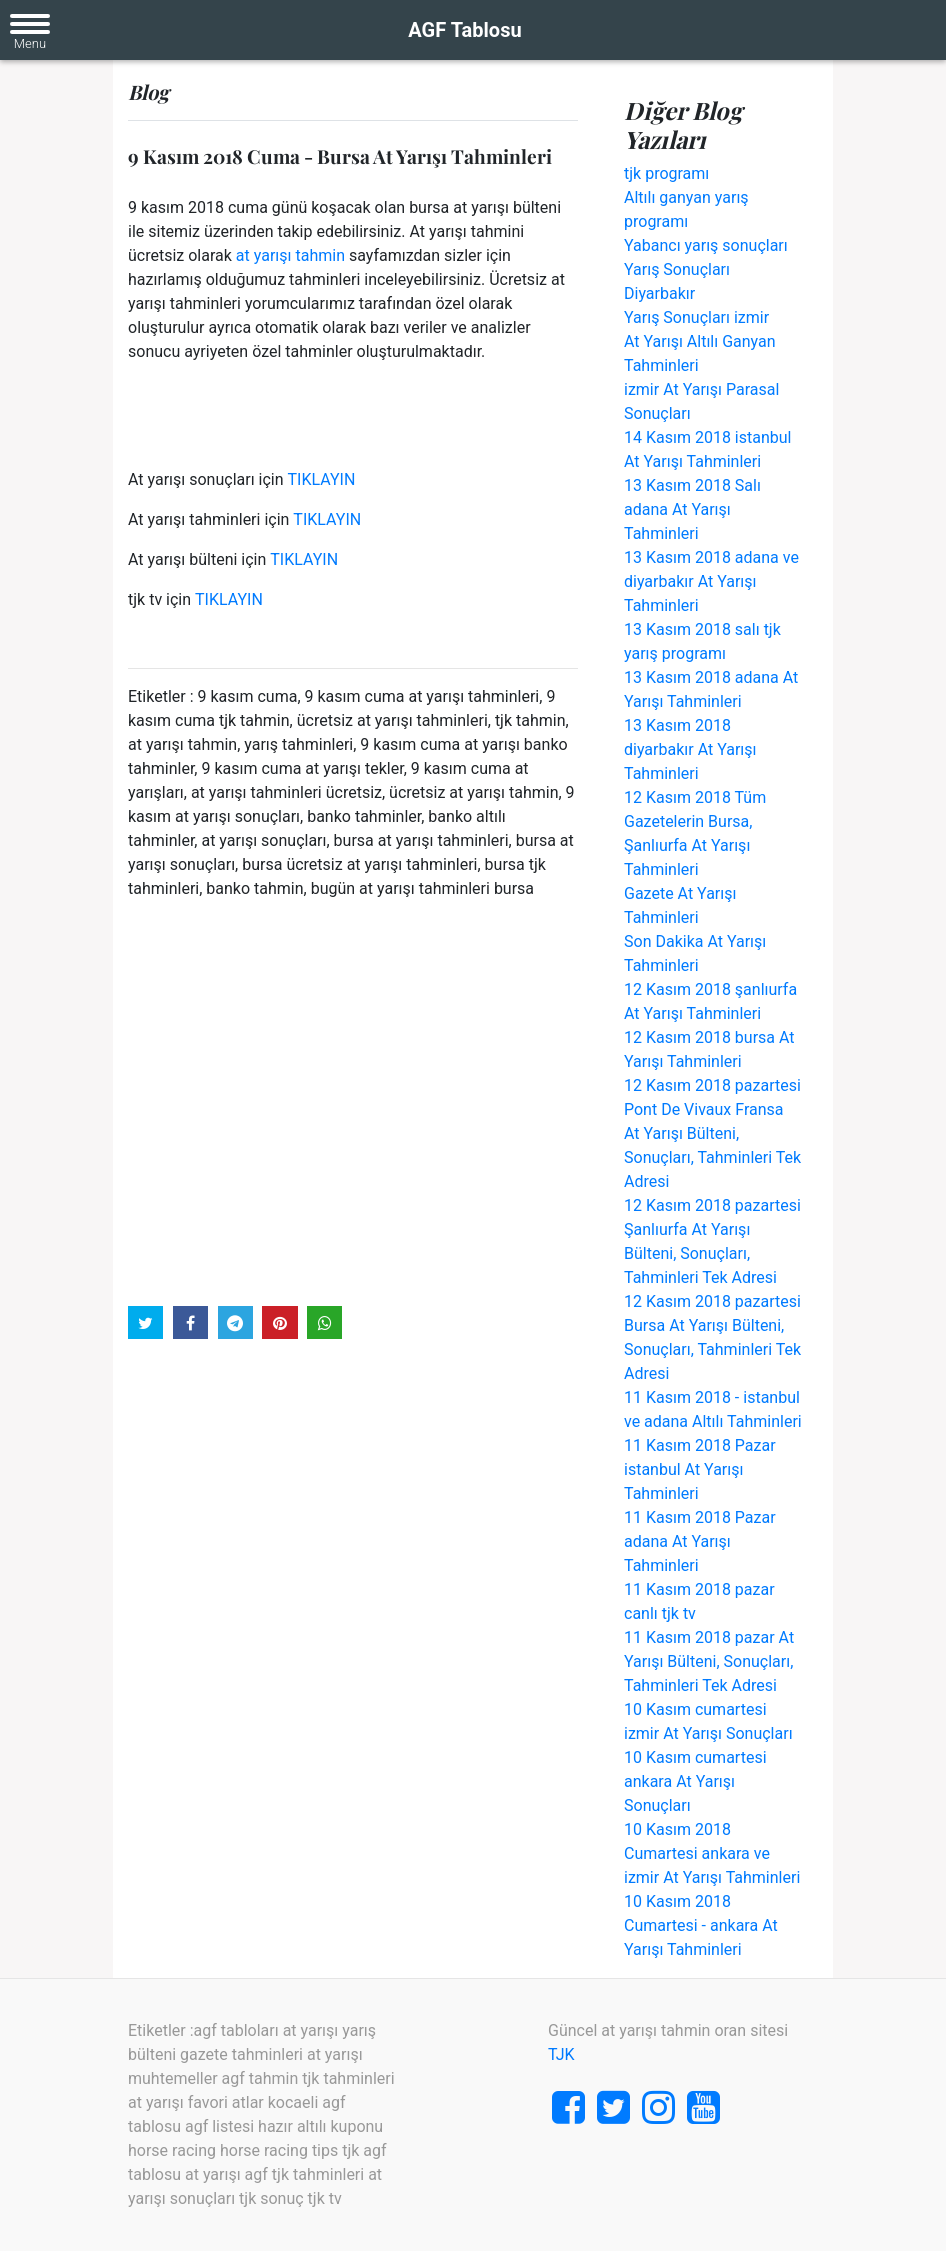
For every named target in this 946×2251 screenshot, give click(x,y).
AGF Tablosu (464, 30)
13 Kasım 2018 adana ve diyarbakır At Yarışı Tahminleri (711, 581)
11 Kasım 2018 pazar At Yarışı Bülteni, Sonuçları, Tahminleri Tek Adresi (709, 1661)
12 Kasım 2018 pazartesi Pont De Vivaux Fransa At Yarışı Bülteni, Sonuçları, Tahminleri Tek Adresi (712, 1133)
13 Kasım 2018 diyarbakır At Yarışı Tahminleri (690, 749)
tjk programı (666, 173)
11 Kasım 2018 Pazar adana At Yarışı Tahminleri (700, 1541)
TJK (561, 2054)
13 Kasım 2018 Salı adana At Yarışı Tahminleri (692, 509)
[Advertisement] (353, 1101)
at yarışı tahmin (290, 255)
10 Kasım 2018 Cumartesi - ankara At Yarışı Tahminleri (701, 1925)
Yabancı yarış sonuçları (706, 245)
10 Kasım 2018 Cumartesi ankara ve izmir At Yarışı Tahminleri (712, 1853)
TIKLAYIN (322, 479)
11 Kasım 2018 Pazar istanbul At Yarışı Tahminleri (700, 1469)
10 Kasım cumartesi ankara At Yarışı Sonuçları (695, 1781)
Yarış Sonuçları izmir (696, 317)
